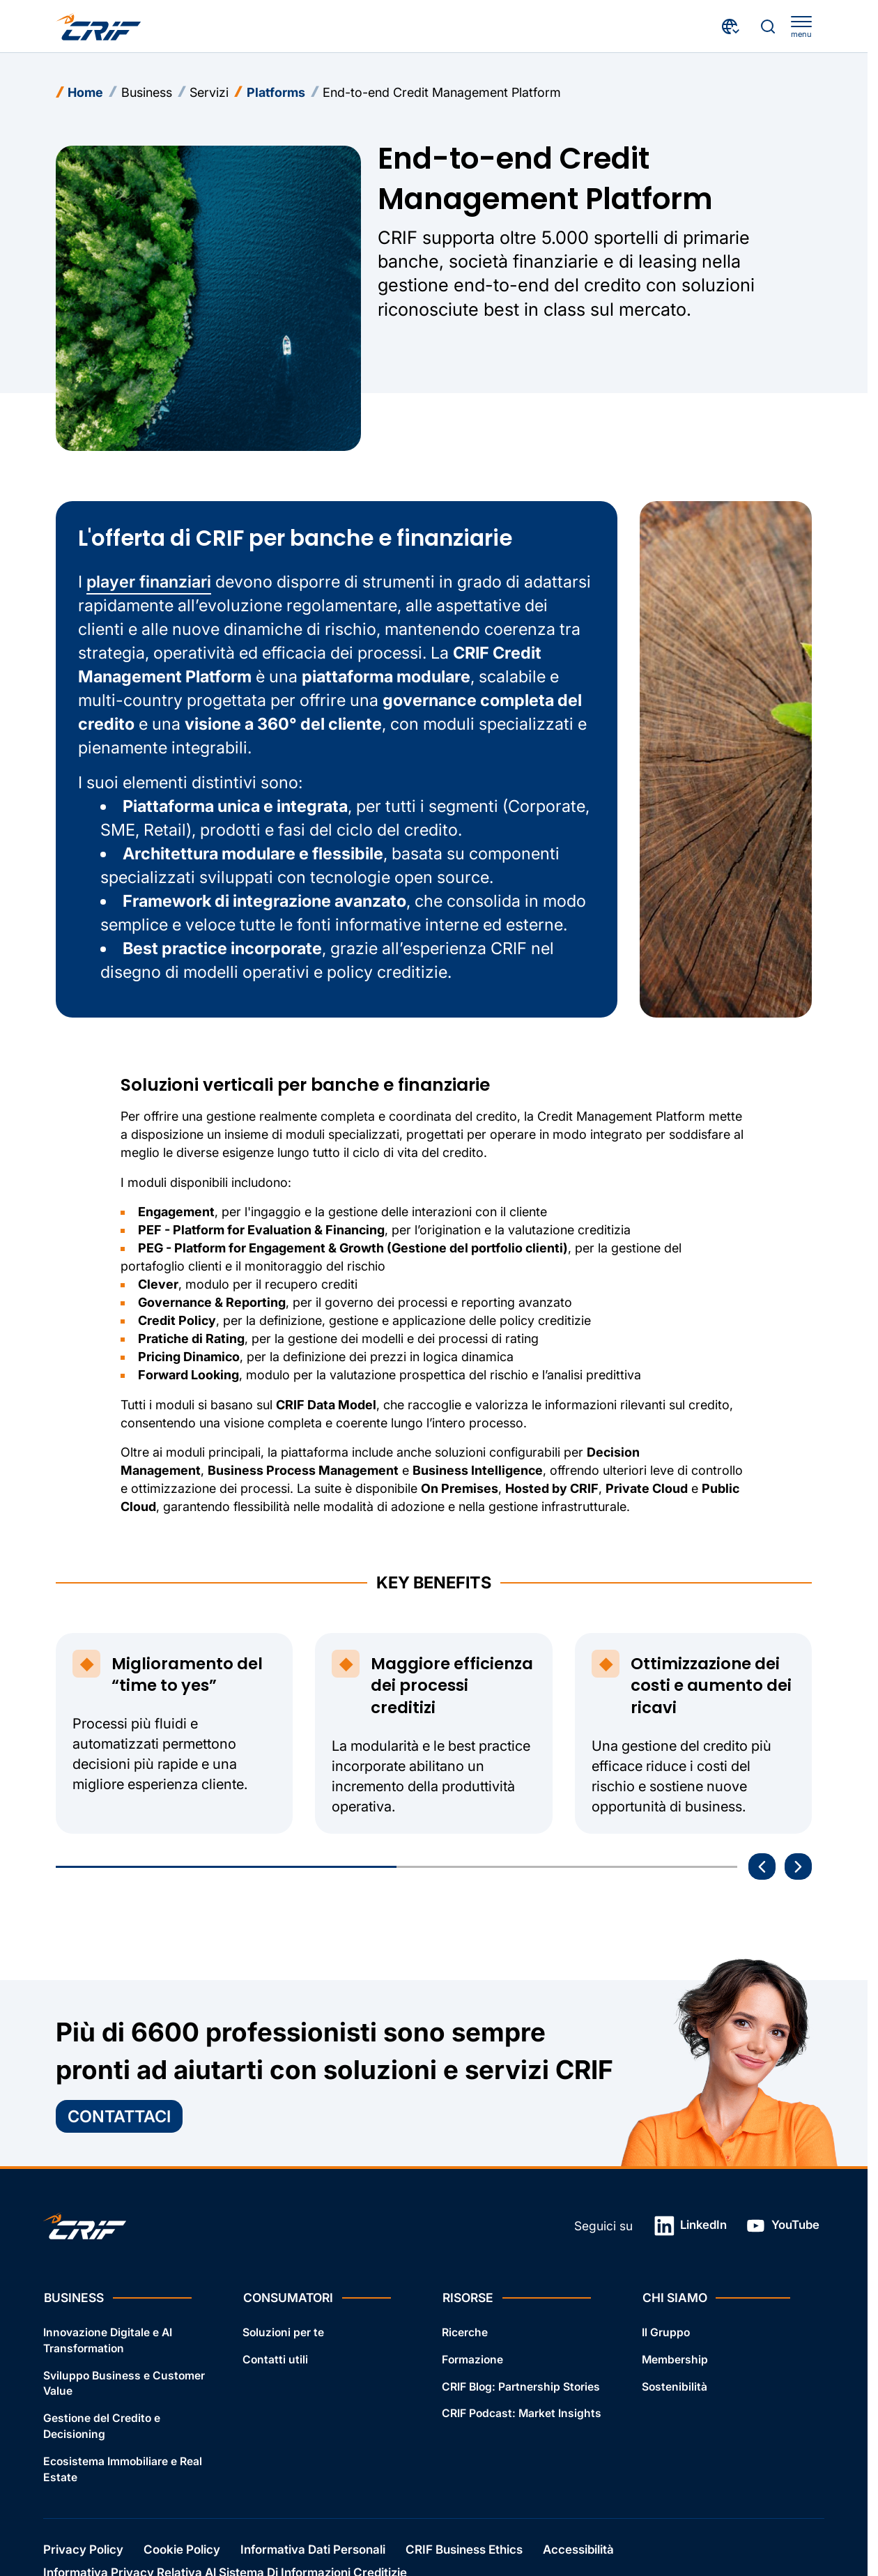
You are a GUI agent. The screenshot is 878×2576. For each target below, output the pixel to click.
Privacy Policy (83, 2550)
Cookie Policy (182, 2550)
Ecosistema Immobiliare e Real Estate (122, 2469)
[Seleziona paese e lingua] (731, 26)
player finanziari (148, 582)
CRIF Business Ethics (464, 2550)
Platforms (276, 92)
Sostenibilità (674, 2386)
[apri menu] (801, 27)
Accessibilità (578, 2550)
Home (85, 92)
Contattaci (119, 2116)
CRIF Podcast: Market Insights (521, 2414)
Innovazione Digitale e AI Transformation (107, 2340)
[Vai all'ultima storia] (762, 1866)
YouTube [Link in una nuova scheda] (782, 2226)
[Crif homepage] (98, 26)
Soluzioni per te (283, 2332)
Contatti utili (275, 2359)
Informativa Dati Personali (312, 2550)
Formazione (472, 2359)
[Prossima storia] (798, 1866)
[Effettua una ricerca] (768, 26)
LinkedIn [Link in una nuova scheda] (690, 2226)
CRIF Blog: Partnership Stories (521, 2386)
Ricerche (465, 2332)
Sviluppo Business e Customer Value (124, 2383)
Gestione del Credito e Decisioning (101, 2426)
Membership (675, 2359)
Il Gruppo (666, 2332)
